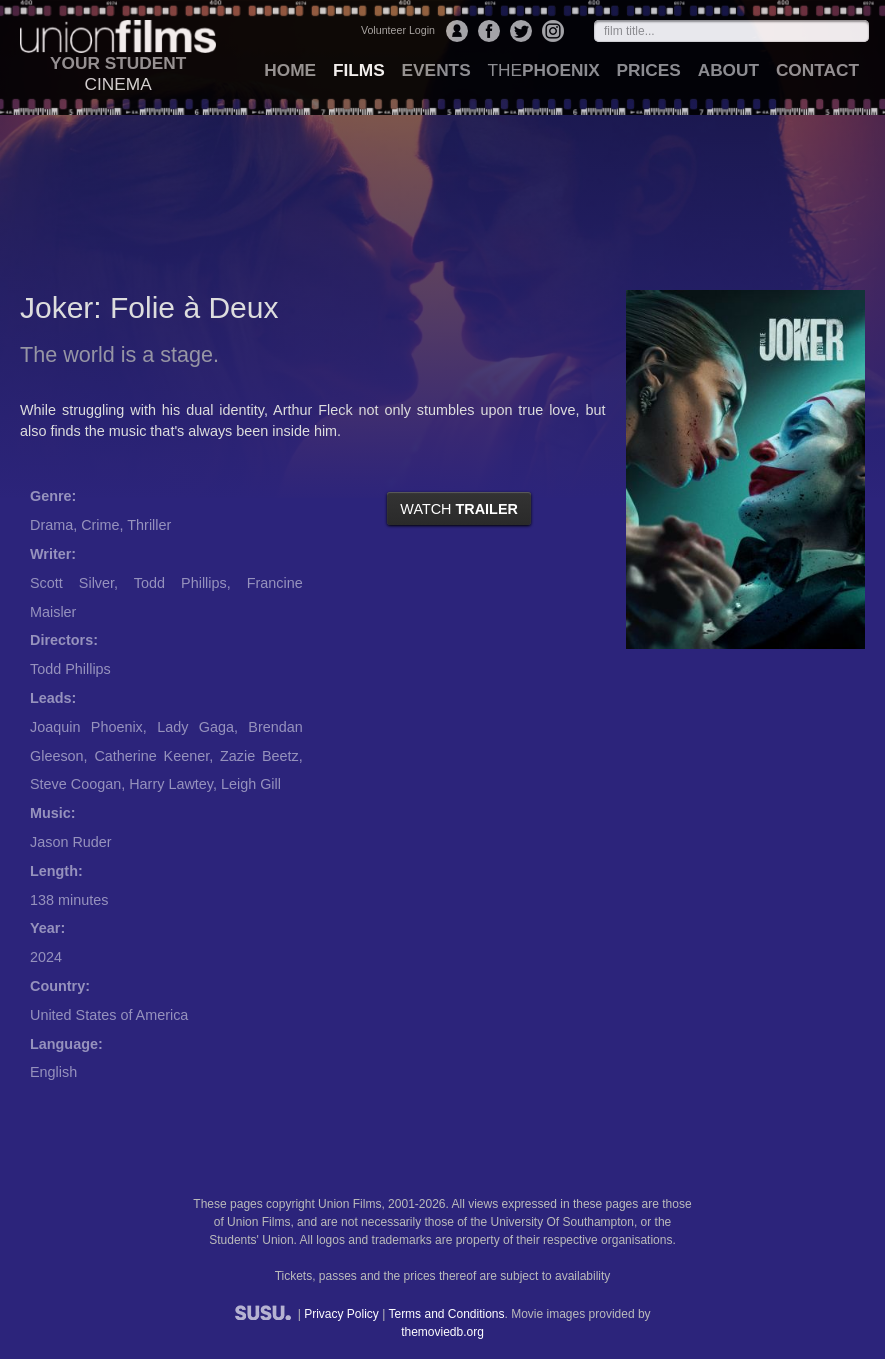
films (359, 70)
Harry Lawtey (171, 784)
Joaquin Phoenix (86, 727)
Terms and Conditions (446, 1314)
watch (459, 509)
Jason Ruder (71, 842)
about (728, 70)
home (290, 70)
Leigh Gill (251, 784)
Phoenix (543, 70)
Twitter (521, 31)
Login (457, 31)
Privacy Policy (341, 1314)
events (436, 70)
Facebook (489, 31)
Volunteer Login (398, 30)
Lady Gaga (195, 727)
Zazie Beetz (259, 756)
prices (649, 70)
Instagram (553, 31)
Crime (100, 525)
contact (817, 70)
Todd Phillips (180, 583)
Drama (51, 525)
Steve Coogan (75, 784)
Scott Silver (72, 583)
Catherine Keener (151, 756)
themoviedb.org (442, 1332)
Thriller (149, 525)
